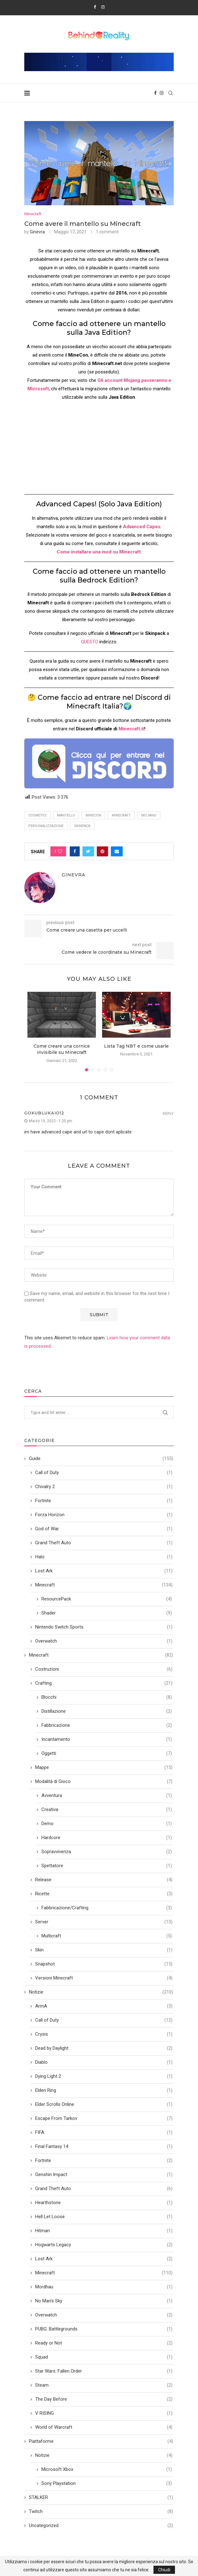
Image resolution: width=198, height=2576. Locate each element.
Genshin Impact (103, 2174)
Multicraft (106, 1936)
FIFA (103, 2132)
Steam (103, 2385)
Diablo (103, 2062)
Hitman (103, 2231)
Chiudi (164, 2569)
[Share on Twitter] (88, 851)
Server (103, 1922)
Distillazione (106, 1711)
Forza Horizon (103, 1515)
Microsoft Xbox (106, 2469)
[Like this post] (60, 851)
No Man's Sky (103, 2301)
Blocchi (106, 1697)
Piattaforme (101, 2441)
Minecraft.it (131, 729)
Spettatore (106, 1866)
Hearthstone (103, 2202)
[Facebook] (95, 7)
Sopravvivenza (106, 1851)
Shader (106, 1613)
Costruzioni (103, 1669)
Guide (101, 1458)
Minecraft (32, 214)
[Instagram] (103, 7)
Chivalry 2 (103, 1486)
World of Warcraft (103, 2427)
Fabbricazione (106, 1725)
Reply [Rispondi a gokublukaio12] (168, 1113)
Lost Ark (103, 1571)
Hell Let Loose (103, 2216)
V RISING (103, 2413)
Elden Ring (103, 2090)
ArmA (103, 2006)
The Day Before (103, 2399)
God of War (103, 1529)
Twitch (101, 2511)
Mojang (148, 815)
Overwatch (103, 1641)
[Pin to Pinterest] (102, 851)
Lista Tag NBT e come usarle (136, 1046)
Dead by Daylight (103, 2048)
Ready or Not (103, 2343)
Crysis (103, 2034)
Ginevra (37, 231)
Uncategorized (101, 2525)
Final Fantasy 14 (103, 2146)
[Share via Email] (117, 851)
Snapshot (103, 1964)
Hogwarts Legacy (103, 2245)
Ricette (103, 1894)
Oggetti (106, 1753)
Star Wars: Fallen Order (103, 2371)
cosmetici (37, 815)
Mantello (66, 815)
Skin (103, 1950)
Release (103, 1880)
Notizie (101, 1992)
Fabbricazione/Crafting (106, 1908)
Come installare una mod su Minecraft (99, 552)
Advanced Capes (141, 526)
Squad (103, 2357)
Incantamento (106, 1739)
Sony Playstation (106, 2483)
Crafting (103, 1683)
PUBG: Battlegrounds (103, 2329)
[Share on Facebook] (75, 851)
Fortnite (103, 1500)
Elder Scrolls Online (103, 2104)
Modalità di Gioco (103, 1781)
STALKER (101, 2497)
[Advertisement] (99, 450)
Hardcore (106, 1837)
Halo (103, 1557)
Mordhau (103, 2287)
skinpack (82, 826)
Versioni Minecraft (103, 1978)
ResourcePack (106, 1599)
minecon (93, 815)
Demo (106, 1823)
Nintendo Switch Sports (103, 1627)
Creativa (106, 1809)
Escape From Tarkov (103, 2118)
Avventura (106, 1795)
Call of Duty (103, 1472)
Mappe (103, 1767)
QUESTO (89, 642)
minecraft (121, 815)
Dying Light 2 (103, 2076)
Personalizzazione (46, 826)
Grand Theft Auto (103, 1543)
